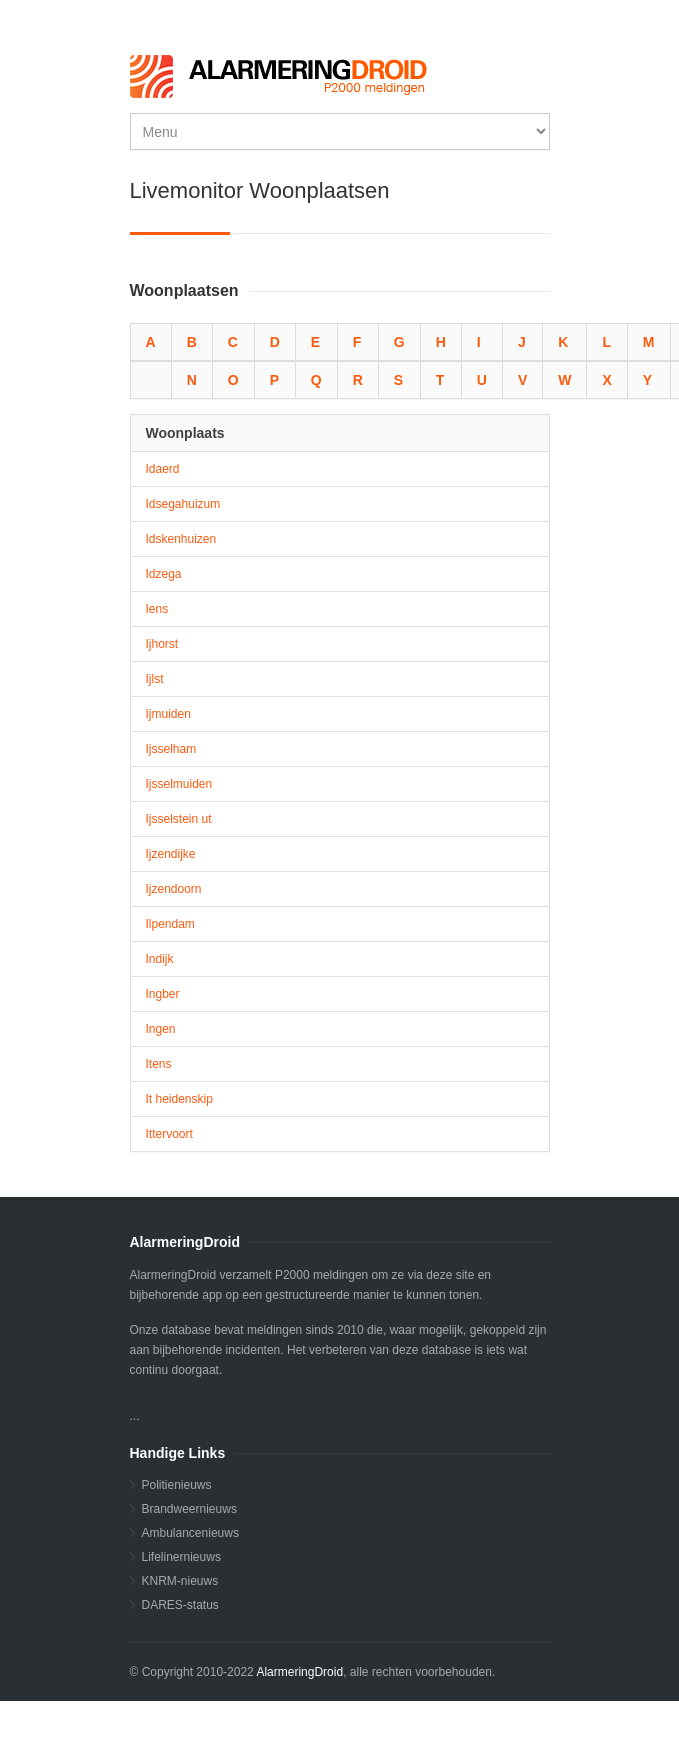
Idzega (164, 574)
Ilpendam (170, 924)
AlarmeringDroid (299, 1672)
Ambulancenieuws (190, 1533)
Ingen (161, 1029)
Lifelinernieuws (181, 1557)
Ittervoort (169, 1134)
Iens (157, 609)
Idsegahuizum (183, 504)
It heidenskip (179, 1099)
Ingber (163, 994)
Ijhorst (162, 644)
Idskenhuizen (181, 539)
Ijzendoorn (174, 889)
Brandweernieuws (189, 1509)
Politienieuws (177, 1485)
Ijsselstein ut (179, 819)
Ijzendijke (171, 854)
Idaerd (163, 469)
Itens (159, 1064)
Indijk (160, 959)
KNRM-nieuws (180, 1581)
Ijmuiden (168, 714)
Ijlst (155, 679)
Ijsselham (171, 749)
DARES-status (180, 1605)
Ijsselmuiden (179, 784)
